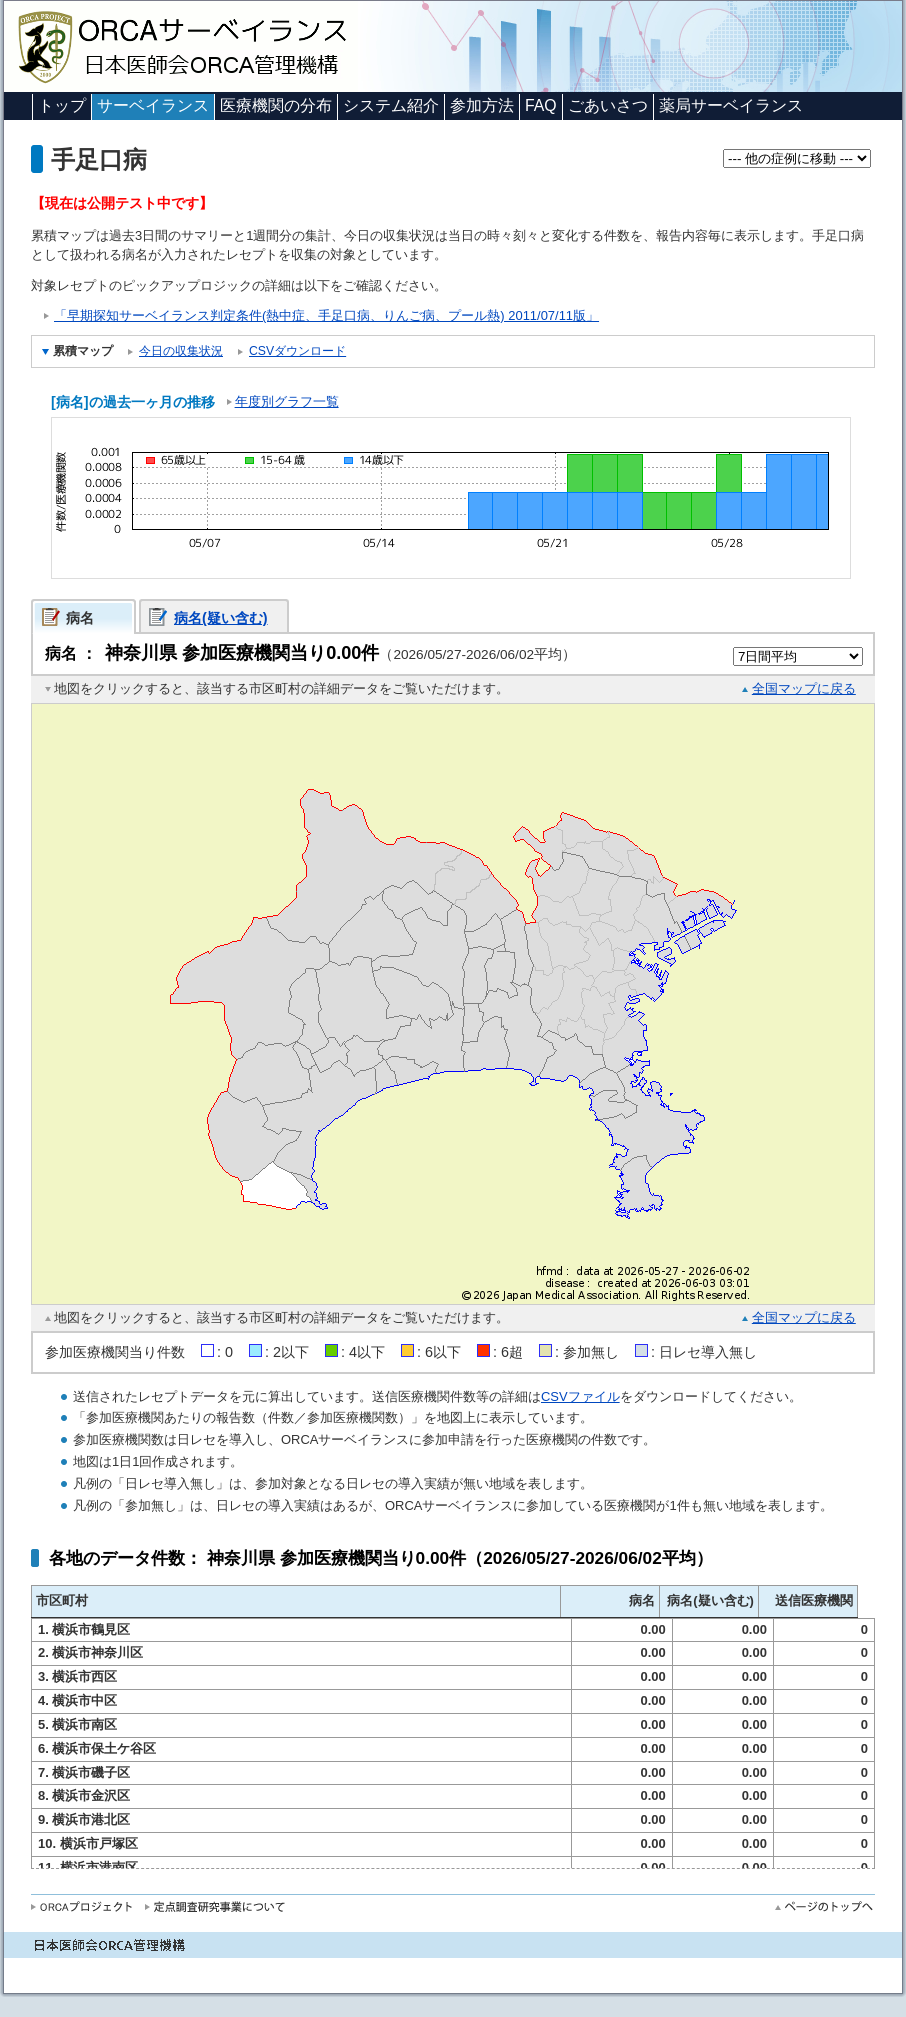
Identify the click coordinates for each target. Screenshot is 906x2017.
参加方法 (482, 105)
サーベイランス (153, 105)
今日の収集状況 (181, 351)
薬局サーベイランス (731, 105)
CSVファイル (580, 1396)
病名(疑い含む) (221, 618)
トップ (62, 105)
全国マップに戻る (804, 688)
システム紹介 (391, 105)
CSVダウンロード (297, 351)
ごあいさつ (608, 105)
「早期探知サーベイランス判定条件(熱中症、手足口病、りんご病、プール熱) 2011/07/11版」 (326, 315)
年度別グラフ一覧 (287, 401)
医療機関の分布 (276, 105)
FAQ (541, 105)
